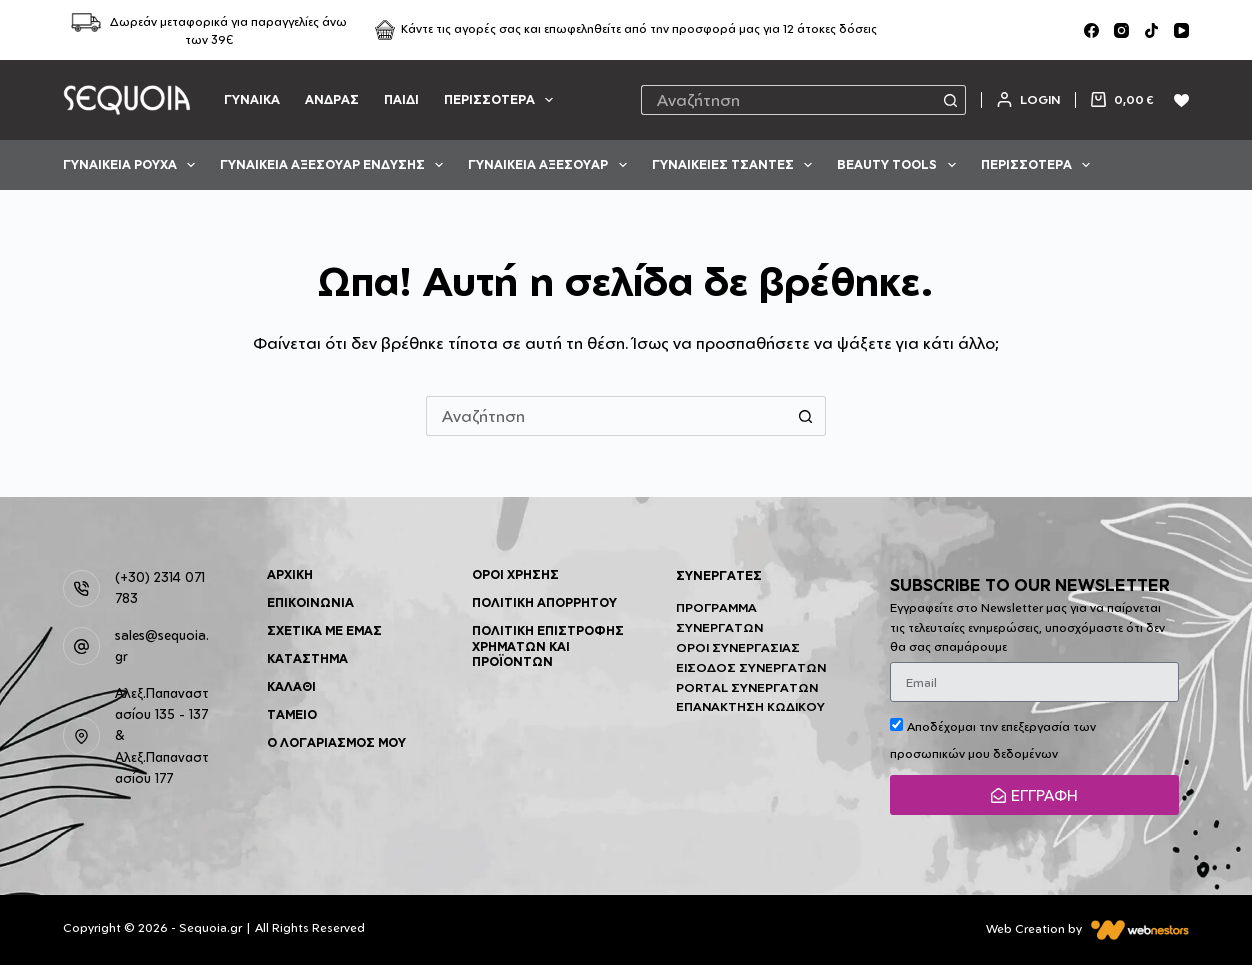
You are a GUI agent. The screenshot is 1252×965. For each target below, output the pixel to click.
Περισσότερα (502, 100)
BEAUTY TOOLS (900, 165)
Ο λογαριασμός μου (336, 742)
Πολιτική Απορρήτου (544, 602)
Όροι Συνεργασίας (738, 647)
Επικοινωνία (310, 602)
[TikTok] (1151, 30)
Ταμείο (292, 714)
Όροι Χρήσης (515, 574)
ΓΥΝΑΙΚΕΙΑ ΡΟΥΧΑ (133, 165)
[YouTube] (1181, 30)
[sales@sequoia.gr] (82, 646)
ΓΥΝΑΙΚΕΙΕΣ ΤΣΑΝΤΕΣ (736, 165)
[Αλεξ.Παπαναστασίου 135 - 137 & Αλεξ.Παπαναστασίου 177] (82, 736)
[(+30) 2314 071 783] (82, 589)
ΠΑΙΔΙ (401, 99)
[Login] (1028, 100)
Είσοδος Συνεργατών (751, 667)
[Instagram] (1121, 30)
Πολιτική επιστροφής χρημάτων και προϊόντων (548, 646)
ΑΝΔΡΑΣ (332, 99)
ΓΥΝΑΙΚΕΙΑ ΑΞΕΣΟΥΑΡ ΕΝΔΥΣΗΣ (335, 165)
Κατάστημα (307, 658)
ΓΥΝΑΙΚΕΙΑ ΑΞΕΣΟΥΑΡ (551, 165)
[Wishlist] (1181, 100)
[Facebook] (1091, 30)
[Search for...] (789, 100)
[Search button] (951, 100)
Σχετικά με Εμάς (324, 630)
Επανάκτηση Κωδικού (750, 706)
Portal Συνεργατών (747, 687)
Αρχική (290, 574)
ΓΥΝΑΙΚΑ (252, 99)
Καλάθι (291, 686)
